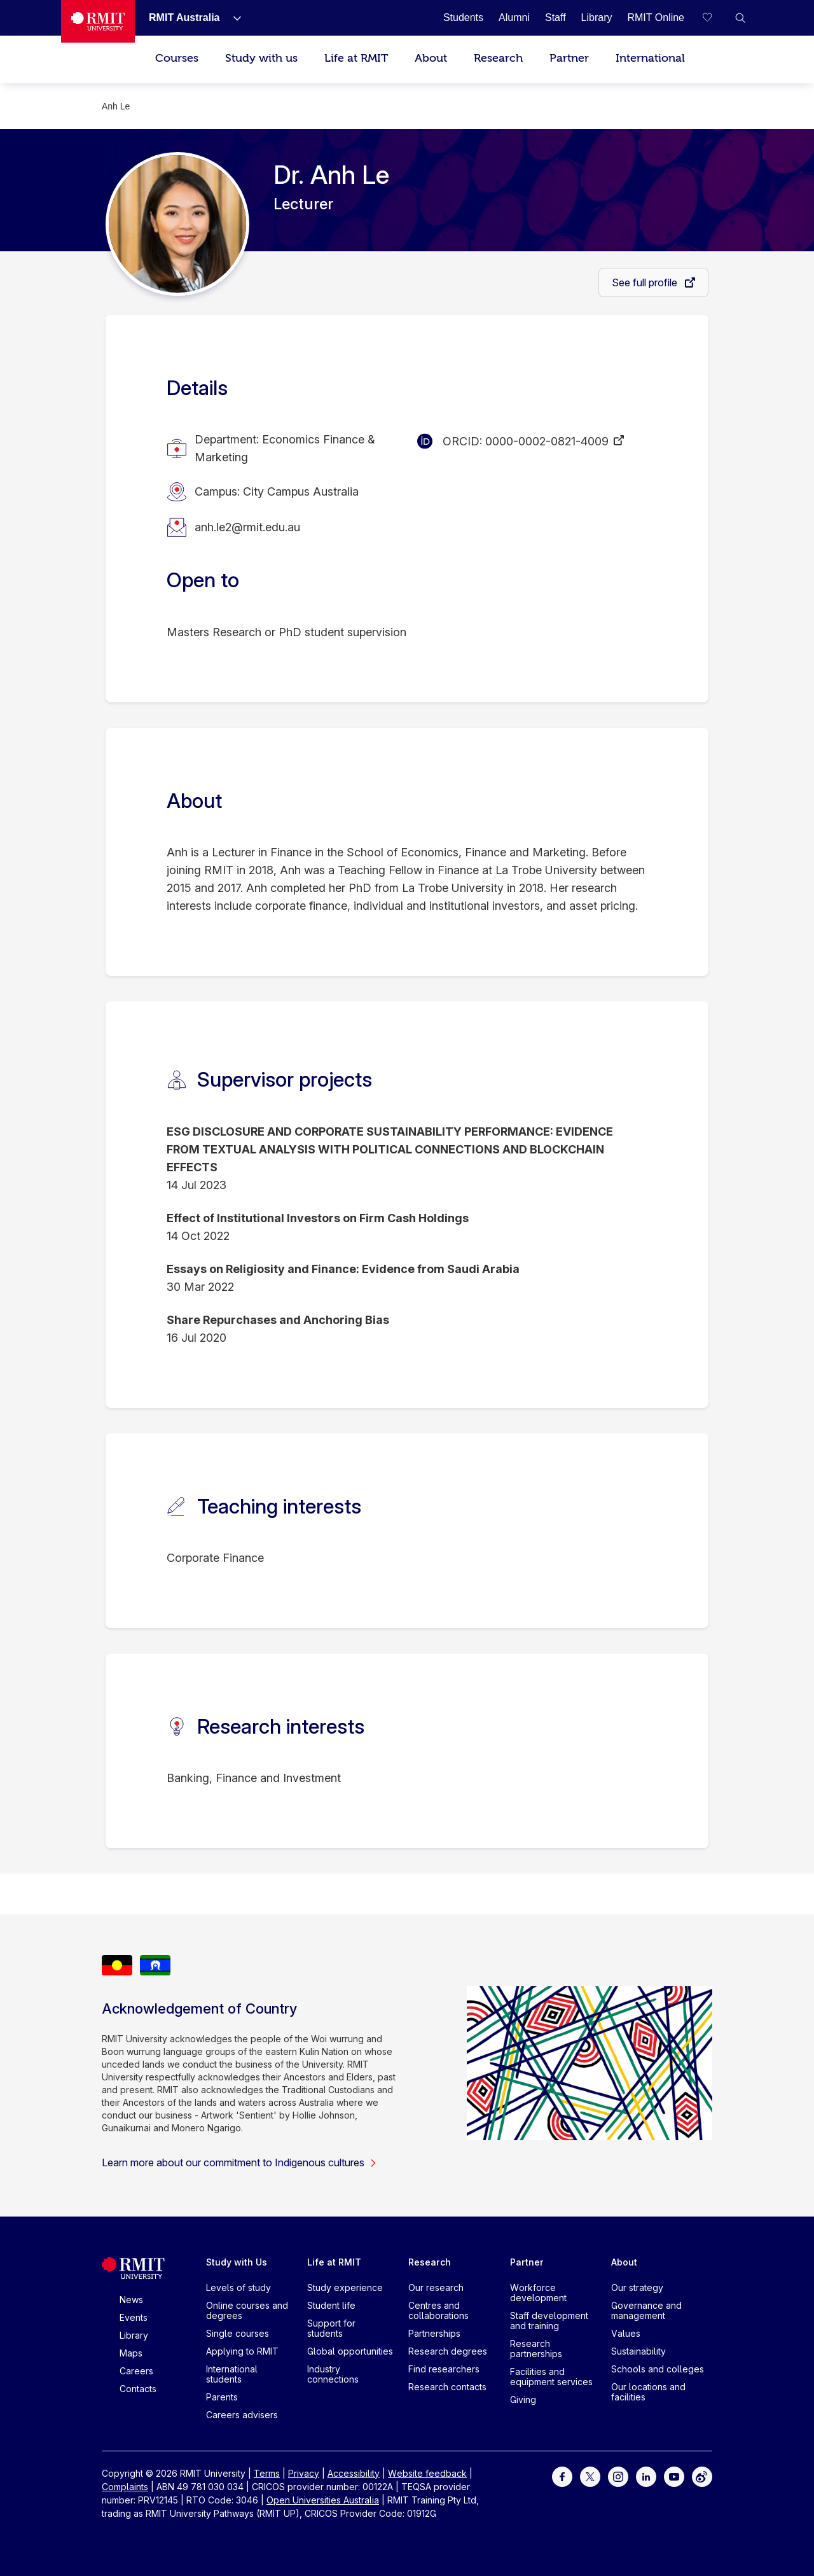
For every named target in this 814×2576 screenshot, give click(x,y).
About (431, 58)
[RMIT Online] (656, 17)
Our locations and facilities (648, 2391)
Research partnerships (536, 2348)
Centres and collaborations (438, 2310)
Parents (222, 2397)
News (131, 2299)
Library (134, 2335)
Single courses (237, 2333)
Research (498, 58)
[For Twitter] (590, 2475)
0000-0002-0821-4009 (547, 441)
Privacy (303, 2473)
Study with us (261, 58)
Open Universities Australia (322, 2500)
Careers (136, 2370)
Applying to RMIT (242, 2351)
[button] (740, 17)
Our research (436, 2287)
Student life (331, 2305)
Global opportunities (350, 2351)
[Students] (463, 17)
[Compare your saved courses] (715, 18)
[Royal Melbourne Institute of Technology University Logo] (98, 21)
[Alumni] (514, 17)
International (650, 58)
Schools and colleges (657, 2369)
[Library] (597, 17)
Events (134, 2317)
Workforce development (538, 2292)
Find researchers (443, 2369)
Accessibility (354, 2473)
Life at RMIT (356, 58)
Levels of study (238, 2287)
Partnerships (434, 2333)
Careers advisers (242, 2414)
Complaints (125, 2486)
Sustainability (638, 2351)
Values (625, 2333)
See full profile (646, 282)
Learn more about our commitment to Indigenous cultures (239, 2162)
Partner (569, 58)
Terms (267, 2473)
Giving (523, 2399)
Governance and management (646, 2310)
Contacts (138, 2388)
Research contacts (447, 2386)
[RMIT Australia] (184, 17)
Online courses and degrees (247, 2310)
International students (232, 2374)
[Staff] (555, 17)
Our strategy (637, 2287)
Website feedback (427, 2473)
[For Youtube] (674, 2475)
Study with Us (236, 2262)
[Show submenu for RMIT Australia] (232, 17)
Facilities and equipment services (551, 2376)
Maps (131, 2353)
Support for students (331, 2328)
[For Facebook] (562, 2475)
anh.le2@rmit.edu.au (247, 527)
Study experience (345, 2287)
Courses (176, 58)
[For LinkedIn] (646, 2475)
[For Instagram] (618, 2475)
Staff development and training (549, 2320)
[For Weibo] (702, 2475)
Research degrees (447, 2351)
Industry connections (333, 2374)
